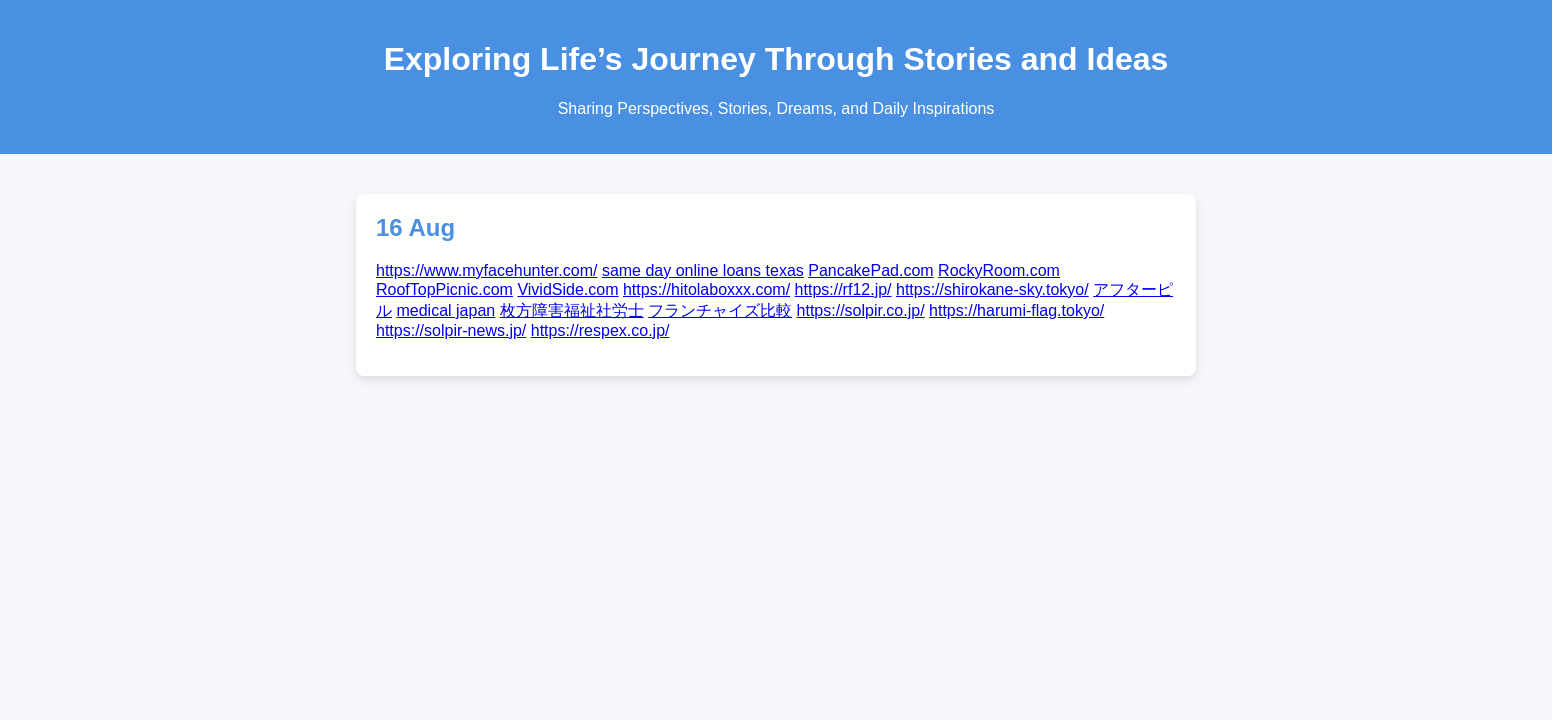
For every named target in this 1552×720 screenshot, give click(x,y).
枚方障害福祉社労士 (572, 310)
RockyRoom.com (999, 270)
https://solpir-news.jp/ (451, 330)
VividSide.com (567, 289)
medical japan (445, 310)
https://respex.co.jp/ (600, 330)
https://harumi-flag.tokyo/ (1016, 310)
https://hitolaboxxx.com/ (706, 289)
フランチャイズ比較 (720, 310)
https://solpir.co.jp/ (861, 310)
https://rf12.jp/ (843, 289)
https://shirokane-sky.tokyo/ (992, 289)
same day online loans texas (703, 270)
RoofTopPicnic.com (444, 289)
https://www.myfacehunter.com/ (486, 270)
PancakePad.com (870, 270)
